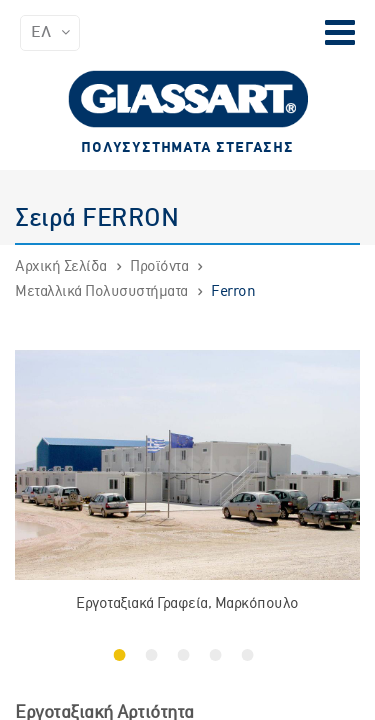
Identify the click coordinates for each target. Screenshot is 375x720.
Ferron (233, 292)
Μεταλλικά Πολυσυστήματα (101, 292)
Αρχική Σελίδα (61, 267)
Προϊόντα (159, 267)
